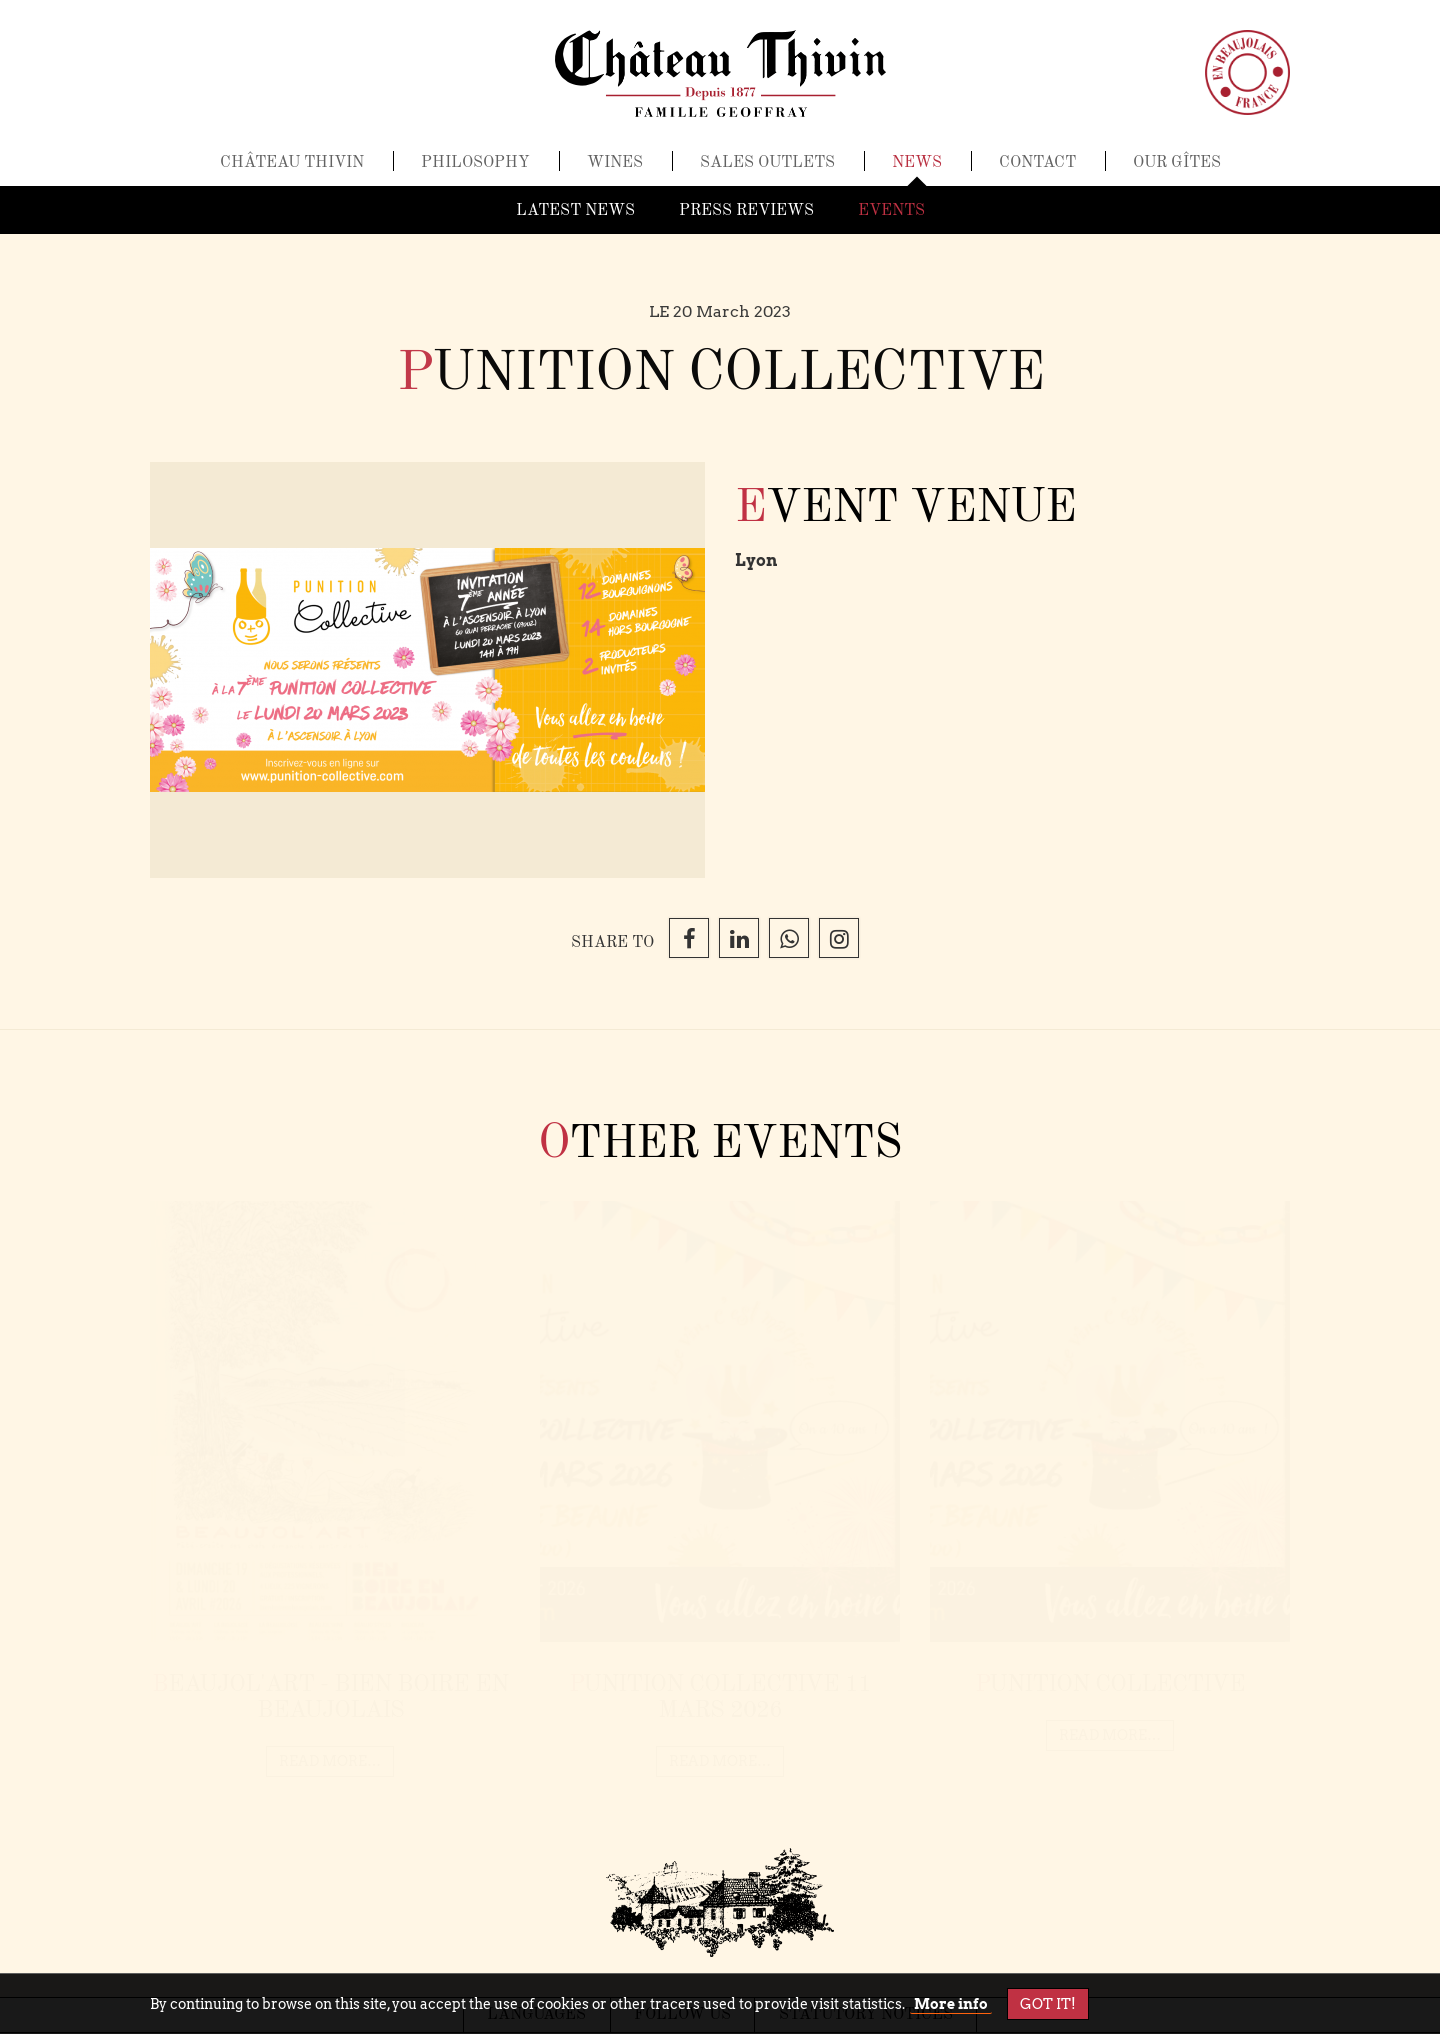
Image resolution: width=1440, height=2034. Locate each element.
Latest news (575, 211)
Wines (615, 171)
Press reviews (746, 211)
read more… (330, 1762)
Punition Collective (1110, 1685)
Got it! (1048, 2004)
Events (891, 211)
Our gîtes (1177, 171)
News (917, 171)
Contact (1037, 171)
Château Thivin (292, 171)
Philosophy (475, 171)
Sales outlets (767, 171)
